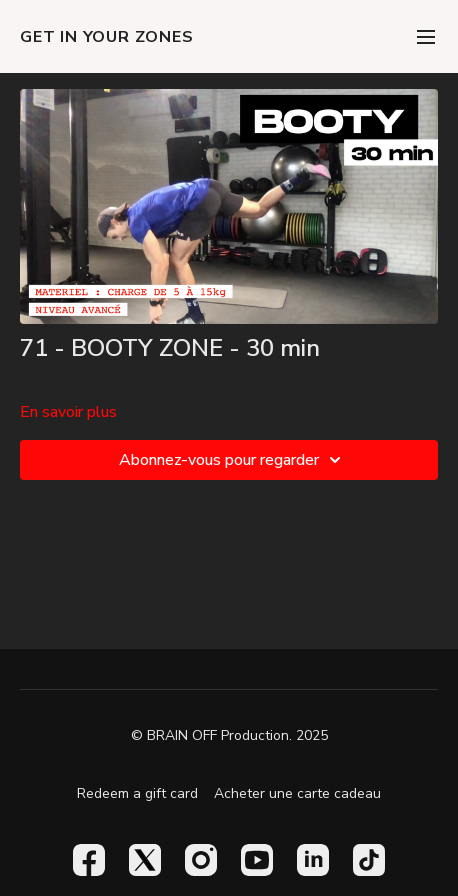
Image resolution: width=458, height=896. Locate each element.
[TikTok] (369, 860)
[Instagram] (201, 860)
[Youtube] (257, 860)
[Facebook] (89, 860)
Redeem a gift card (137, 793)
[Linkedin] (313, 860)
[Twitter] (145, 860)
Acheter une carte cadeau (297, 793)
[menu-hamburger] (426, 36)
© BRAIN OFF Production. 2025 (229, 736)
